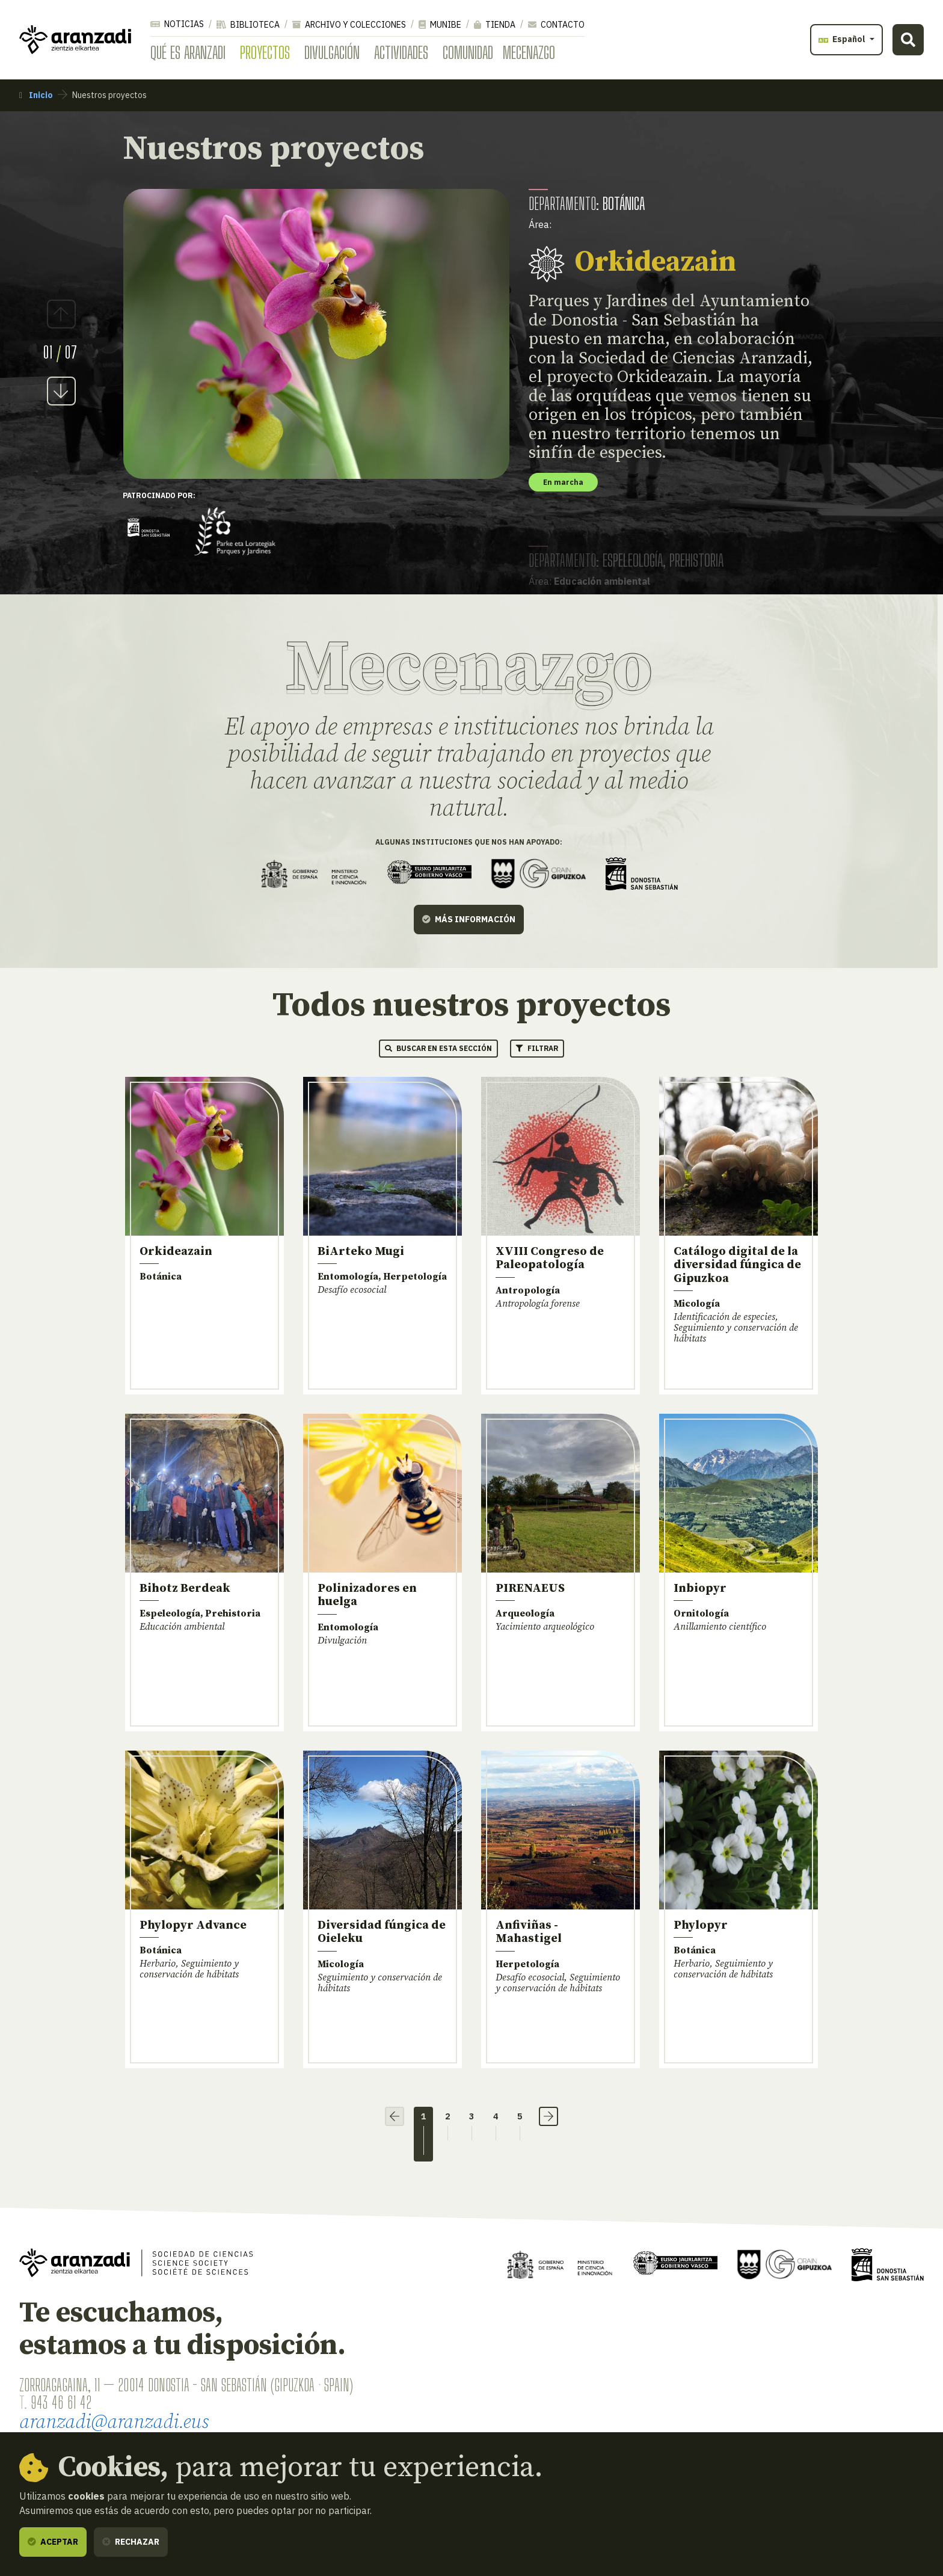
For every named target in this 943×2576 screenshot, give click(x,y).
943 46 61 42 (61, 2402)
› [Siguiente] (548, 2116)
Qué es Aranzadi (188, 52)
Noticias (177, 24)
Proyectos (265, 52)
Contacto (556, 24)
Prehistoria (696, 560)
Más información (468, 919)
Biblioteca (248, 24)
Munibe (440, 24)
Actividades (401, 52)
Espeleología (633, 560)
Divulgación (332, 52)
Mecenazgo (529, 52)
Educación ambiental (602, 581)
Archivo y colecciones (349, 24)
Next (61, 391)
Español (843, 39)
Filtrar (537, 1048)
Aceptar (53, 2541)
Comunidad (468, 52)
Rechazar (130, 2541)
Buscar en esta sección (438, 1048)
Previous (61, 314)
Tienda (494, 24)
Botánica (624, 203)
